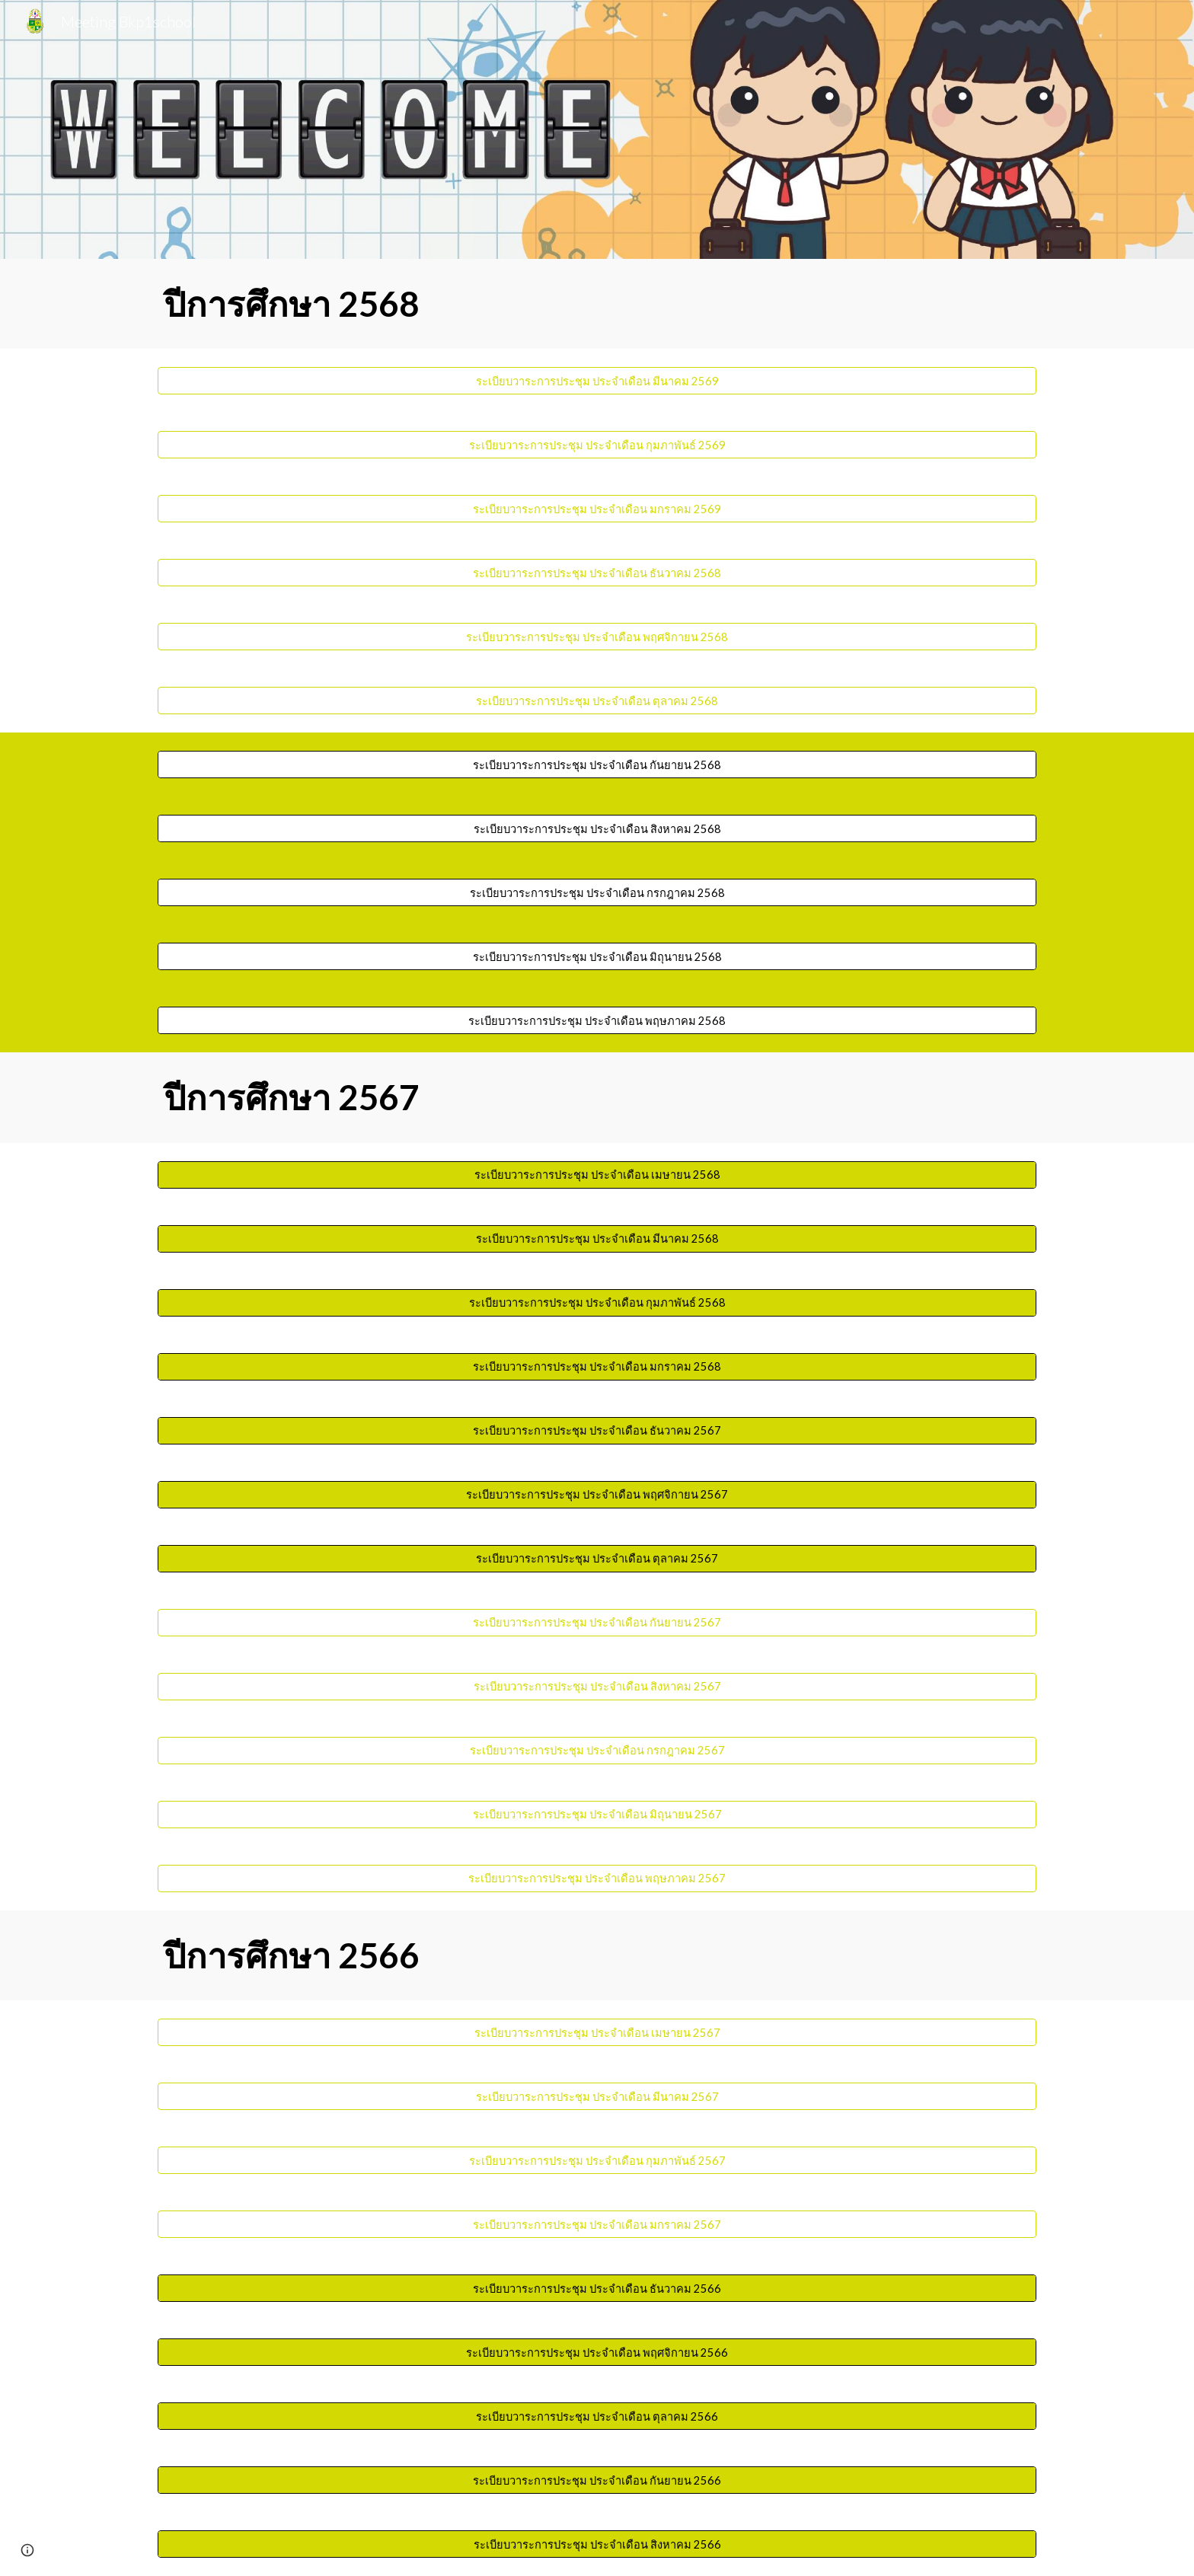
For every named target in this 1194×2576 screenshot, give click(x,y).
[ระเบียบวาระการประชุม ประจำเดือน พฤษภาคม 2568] (597, 1020)
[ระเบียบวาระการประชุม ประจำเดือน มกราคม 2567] (597, 2224)
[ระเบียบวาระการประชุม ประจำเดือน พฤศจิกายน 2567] (597, 1495)
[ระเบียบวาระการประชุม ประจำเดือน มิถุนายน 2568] (597, 956)
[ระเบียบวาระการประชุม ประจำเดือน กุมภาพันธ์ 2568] (597, 1303)
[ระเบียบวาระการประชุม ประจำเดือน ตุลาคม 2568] (597, 700)
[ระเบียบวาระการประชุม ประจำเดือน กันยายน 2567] (597, 1622)
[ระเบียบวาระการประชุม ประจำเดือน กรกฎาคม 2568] (597, 892)
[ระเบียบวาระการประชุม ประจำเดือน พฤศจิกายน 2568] (597, 636)
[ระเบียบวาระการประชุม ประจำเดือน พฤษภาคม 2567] (597, 1878)
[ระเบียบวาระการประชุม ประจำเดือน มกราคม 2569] (597, 508)
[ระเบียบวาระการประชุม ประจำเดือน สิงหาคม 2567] (597, 1686)
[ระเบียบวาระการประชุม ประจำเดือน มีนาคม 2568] (597, 1239)
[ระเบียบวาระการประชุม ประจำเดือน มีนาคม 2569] (597, 381)
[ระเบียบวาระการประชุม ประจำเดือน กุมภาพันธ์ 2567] (597, 2160)
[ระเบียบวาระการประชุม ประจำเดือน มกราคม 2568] (597, 1367)
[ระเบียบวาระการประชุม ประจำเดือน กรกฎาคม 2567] (597, 1750)
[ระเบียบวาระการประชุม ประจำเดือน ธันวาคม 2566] (597, 2288)
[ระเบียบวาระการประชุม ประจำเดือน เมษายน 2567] (597, 2032)
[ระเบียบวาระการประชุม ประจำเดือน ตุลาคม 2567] (597, 1558)
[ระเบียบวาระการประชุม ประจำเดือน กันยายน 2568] (597, 764)
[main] (597, 303)
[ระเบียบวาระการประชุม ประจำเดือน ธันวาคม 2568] (597, 572)
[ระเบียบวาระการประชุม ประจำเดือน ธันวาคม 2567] (597, 1431)
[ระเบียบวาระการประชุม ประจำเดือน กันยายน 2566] (597, 2480)
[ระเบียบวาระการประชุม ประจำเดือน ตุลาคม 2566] (597, 2416)
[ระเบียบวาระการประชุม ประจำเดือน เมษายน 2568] (597, 1175)
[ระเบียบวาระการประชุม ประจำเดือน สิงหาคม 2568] (597, 828)
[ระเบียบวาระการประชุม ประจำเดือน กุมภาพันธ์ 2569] (597, 444)
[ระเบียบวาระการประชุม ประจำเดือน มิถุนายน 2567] (597, 1814)
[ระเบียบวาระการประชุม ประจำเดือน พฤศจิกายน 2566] (597, 2352)
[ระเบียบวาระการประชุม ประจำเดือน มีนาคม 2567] (597, 2096)
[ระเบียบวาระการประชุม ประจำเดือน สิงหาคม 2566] (597, 2544)
